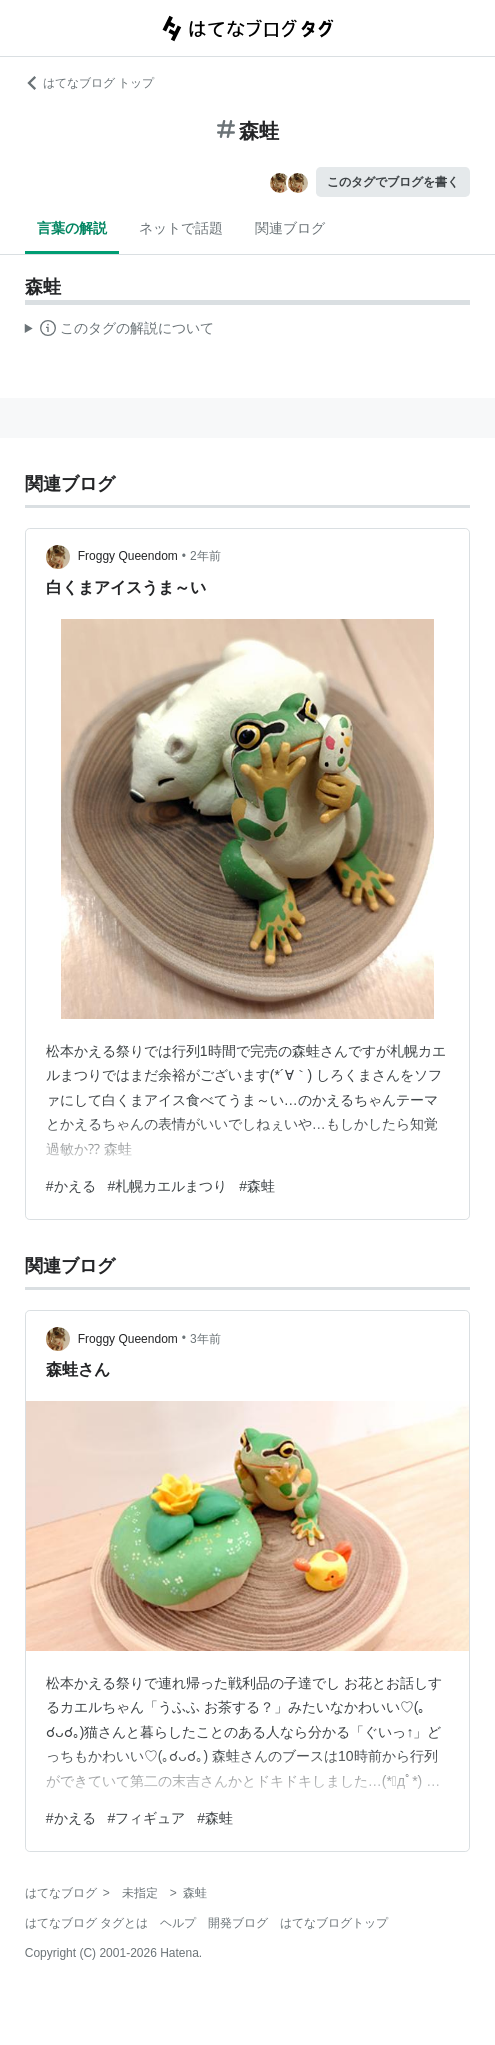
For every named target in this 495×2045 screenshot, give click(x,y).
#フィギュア (147, 1818)
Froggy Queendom (128, 556)
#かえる (71, 1186)
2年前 (205, 556)
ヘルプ (178, 1923)
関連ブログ (290, 228)
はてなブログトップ (334, 1923)
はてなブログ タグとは (86, 1923)
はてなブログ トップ (89, 83)
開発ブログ (238, 1923)
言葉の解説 (72, 228)
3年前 (205, 1339)
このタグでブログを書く (393, 182)
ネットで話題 (181, 228)
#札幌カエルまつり (168, 1186)
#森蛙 (257, 1186)
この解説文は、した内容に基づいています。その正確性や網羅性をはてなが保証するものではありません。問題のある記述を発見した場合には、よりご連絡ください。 (119, 331)
